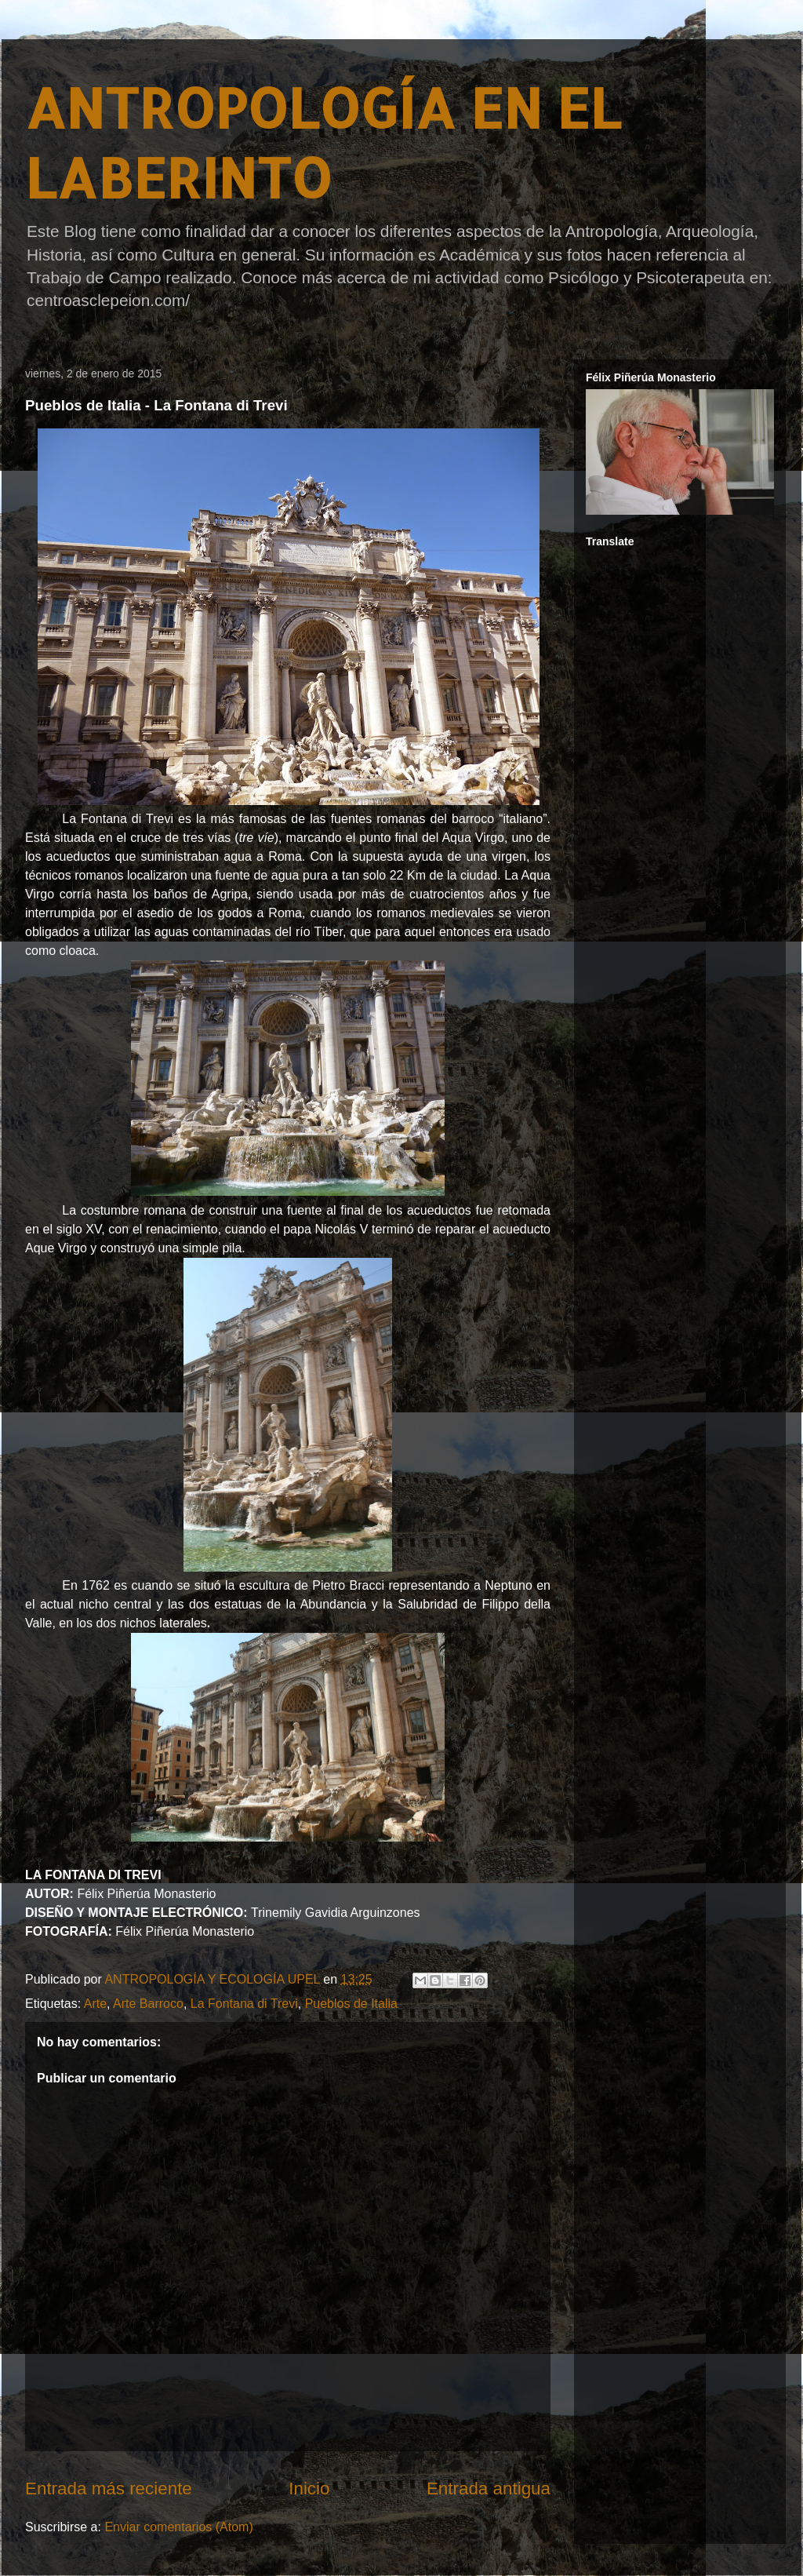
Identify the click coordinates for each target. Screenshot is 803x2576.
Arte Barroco (148, 2003)
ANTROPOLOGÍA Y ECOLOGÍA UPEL (213, 1979)
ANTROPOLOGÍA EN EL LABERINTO (323, 142)
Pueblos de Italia (351, 2003)
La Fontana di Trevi (244, 2003)
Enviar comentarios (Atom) (178, 2527)
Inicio (309, 2488)
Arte (95, 2003)
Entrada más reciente (108, 2488)
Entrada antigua (488, 2488)
